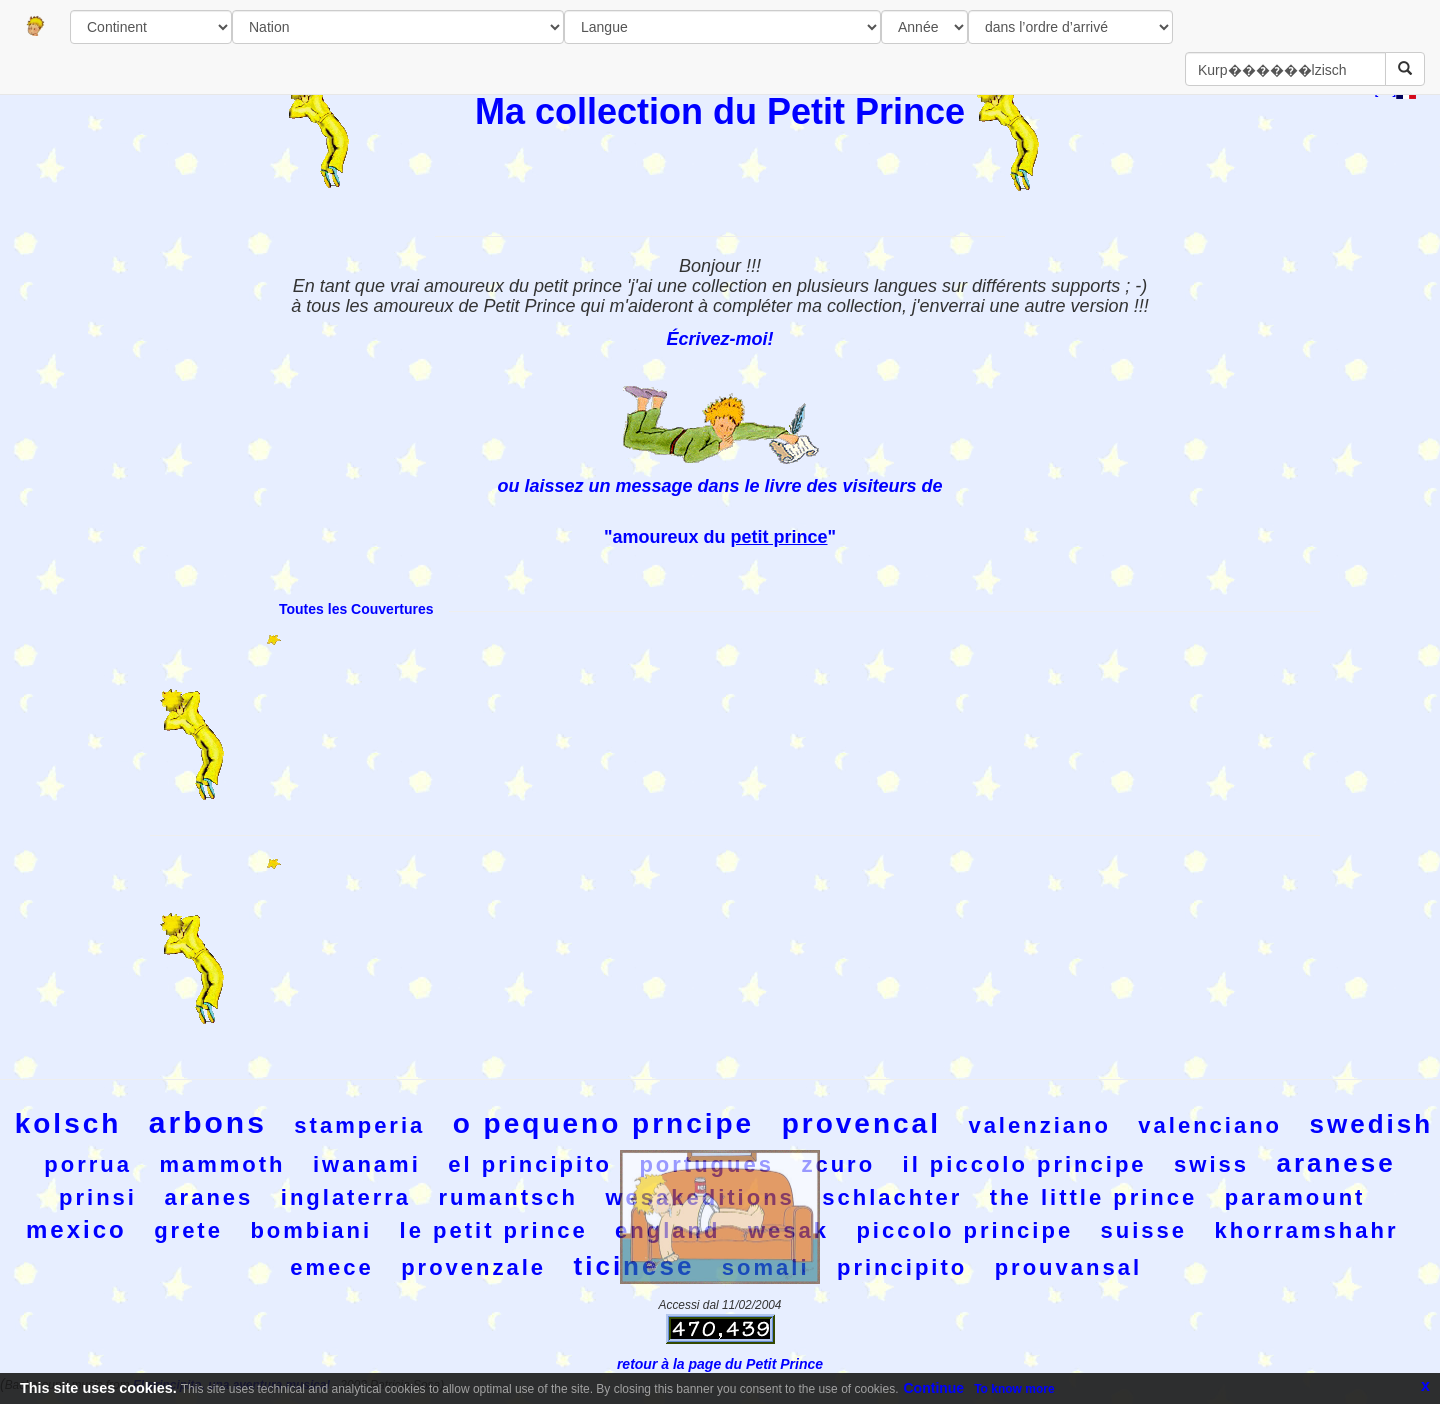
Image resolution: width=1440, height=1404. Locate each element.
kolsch (68, 1123)
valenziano (1039, 1125)
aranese (1335, 1163)
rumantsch (508, 1197)
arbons (208, 1122)
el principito (530, 1164)
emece (332, 1267)
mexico (76, 1229)
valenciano (1210, 1125)
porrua (88, 1164)
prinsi (98, 1197)
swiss (1211, 1164)
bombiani (311, 1230)
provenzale (473, 1267)
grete (188, 1230)
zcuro (838, 1164)
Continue (934, 1388)
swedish (1372, 1124)
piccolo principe (964, 1230)
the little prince (1093, 1197)
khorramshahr (1307, 1230)
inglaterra (346, 1197)
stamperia (359, 1125)
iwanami (367, 1164)
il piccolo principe (1025, 1164)
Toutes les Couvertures (356, 609)
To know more (1014, 1389)
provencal (861, 1123)
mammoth (222, 1164)
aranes (208, 1197)
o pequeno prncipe (603, 1123)
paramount (1295, 1197)
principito (902, 1267)
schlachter (892, 1197)
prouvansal (1068, 1267)
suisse (1144, 1230)
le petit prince (494, 1230)
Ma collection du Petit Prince (720, 111)
